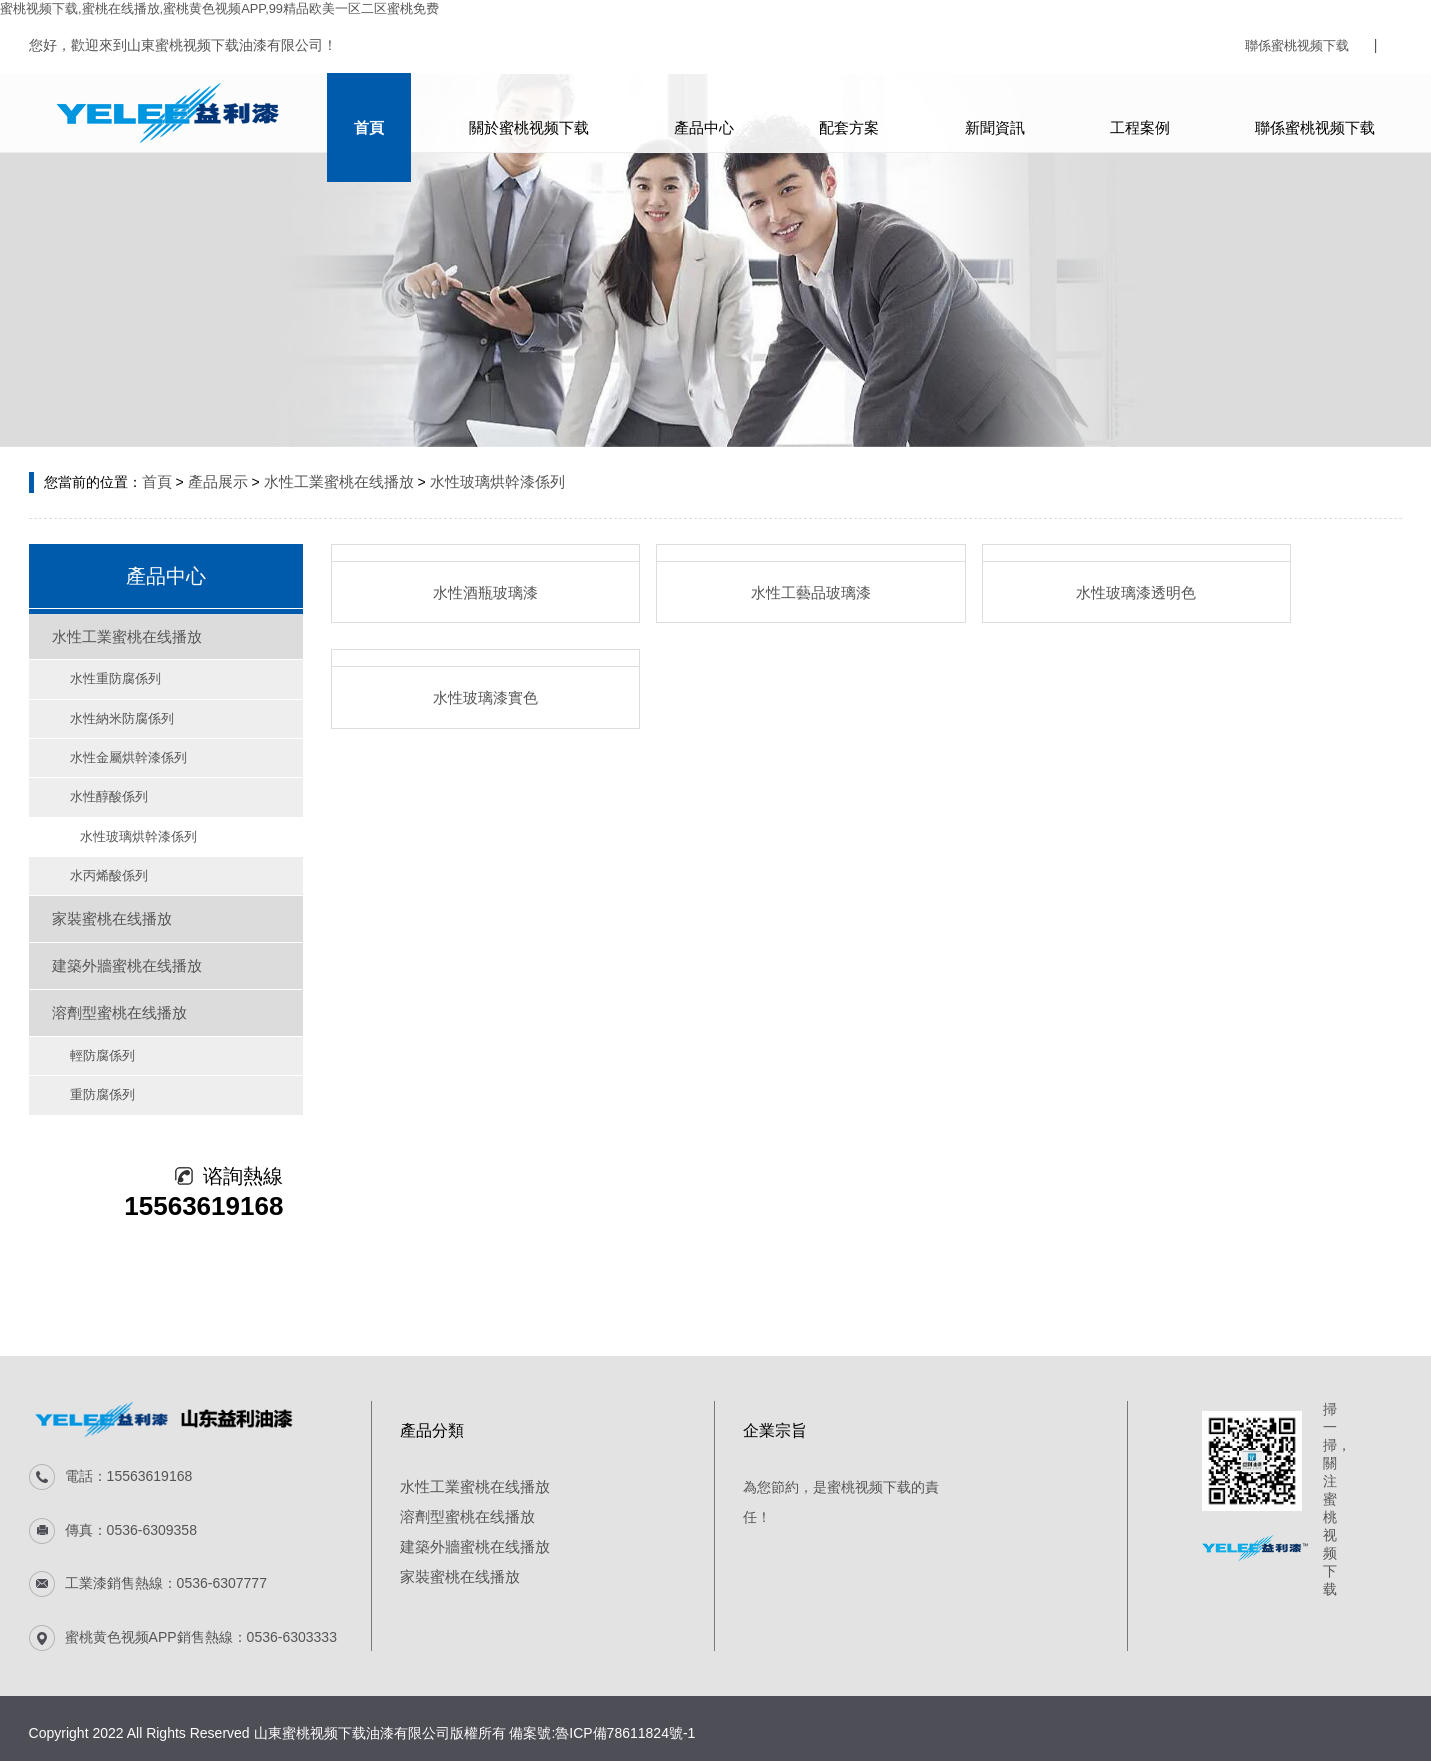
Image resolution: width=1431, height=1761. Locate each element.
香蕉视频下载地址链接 (921, 1751)
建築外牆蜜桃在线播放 (119, 935)
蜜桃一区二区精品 (200, 1751)
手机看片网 (1105, 1751)
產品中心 (701, 113)
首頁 (360, 113)
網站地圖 (28, 1751)
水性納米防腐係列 (107, 707)
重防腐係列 (89, 1052)
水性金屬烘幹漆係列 (113, 744)
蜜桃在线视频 (98, 1751)
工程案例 (1150, 113)
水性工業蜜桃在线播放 (328, 480)
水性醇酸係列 (95, 781)
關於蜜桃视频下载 (523, 113)
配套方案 (850, 113)
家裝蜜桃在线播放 (105, 894)
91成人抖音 (1031, 1751)
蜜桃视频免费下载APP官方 (344, 1751)
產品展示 (214, 480)
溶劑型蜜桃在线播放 (112, 976)
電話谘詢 (28, 1733)
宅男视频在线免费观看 (502, 1751)
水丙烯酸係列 (95, 855)
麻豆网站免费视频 (791, 1751)
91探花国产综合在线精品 (654, 1751)
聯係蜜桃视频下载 (1293, 45)
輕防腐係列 (89, 1015)
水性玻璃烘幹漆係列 (477, 480)
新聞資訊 (1000, 113)
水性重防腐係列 (101, 670)
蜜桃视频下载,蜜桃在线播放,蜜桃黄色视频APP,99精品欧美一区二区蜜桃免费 (236, 8)
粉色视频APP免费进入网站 (1228, 1751)
